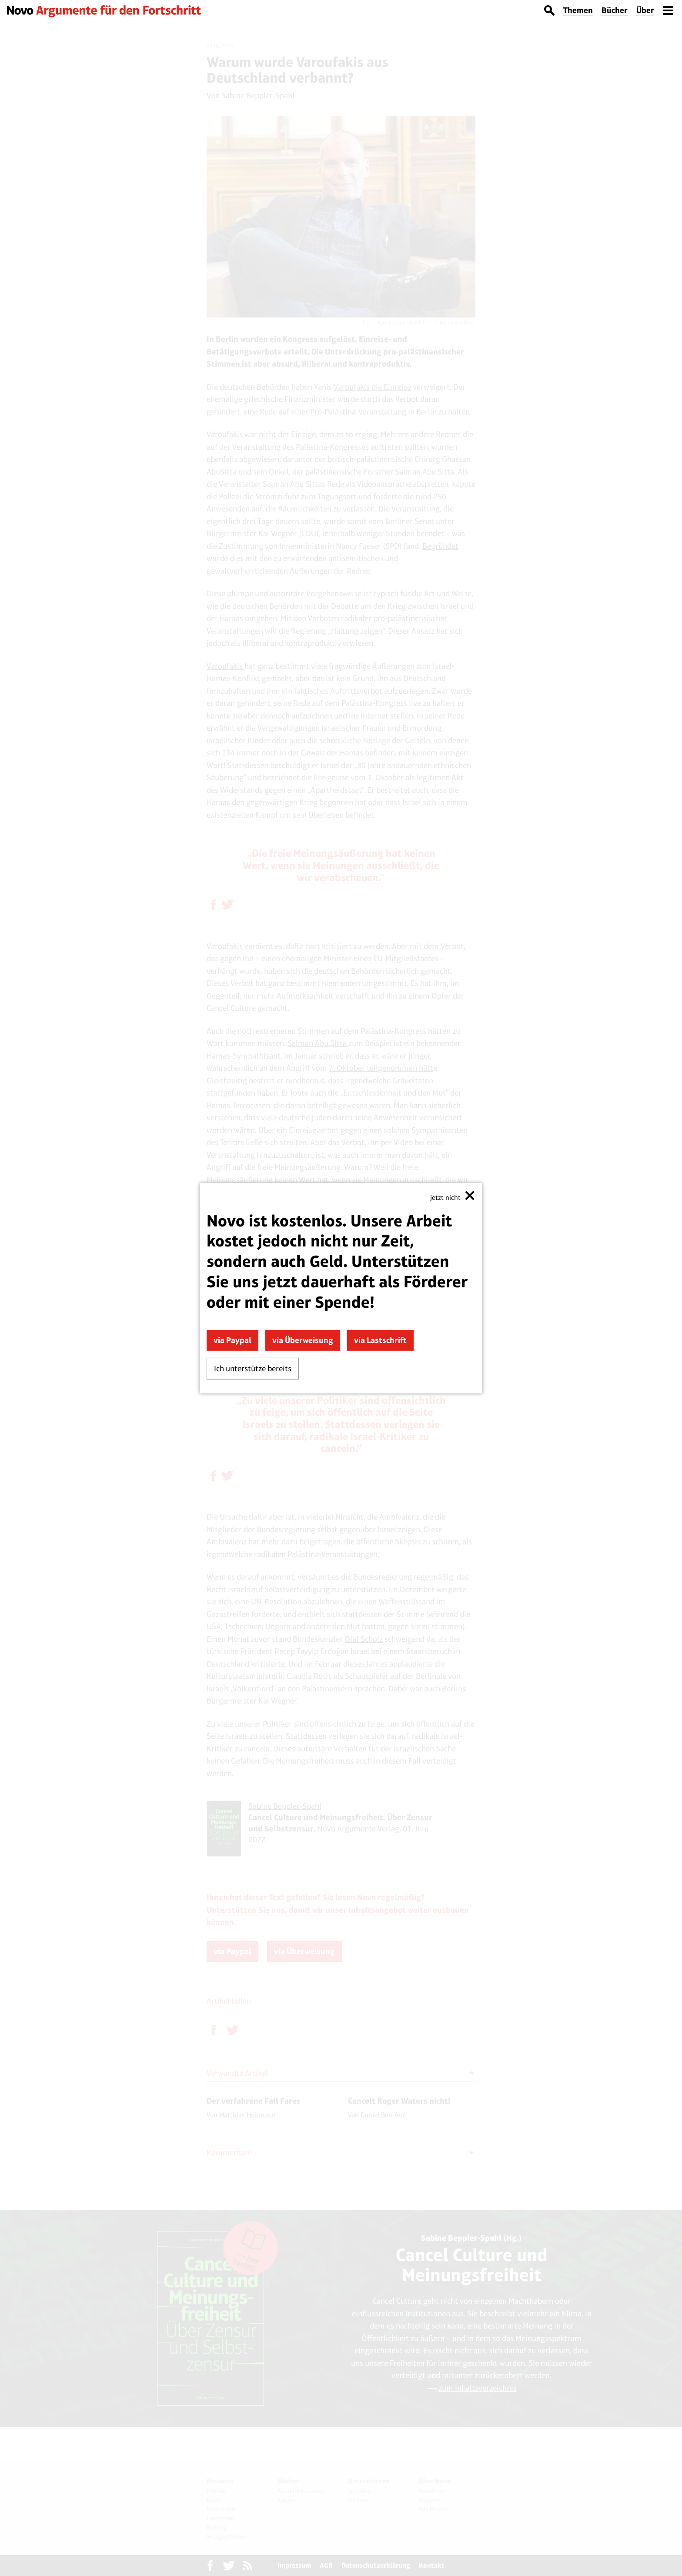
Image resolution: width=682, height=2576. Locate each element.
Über (645, 10)
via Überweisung (302, 1340)
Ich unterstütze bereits (252, 1368)
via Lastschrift (380, 1340)
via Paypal (232, 1340)
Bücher (615, 10)
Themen (578, 10)
